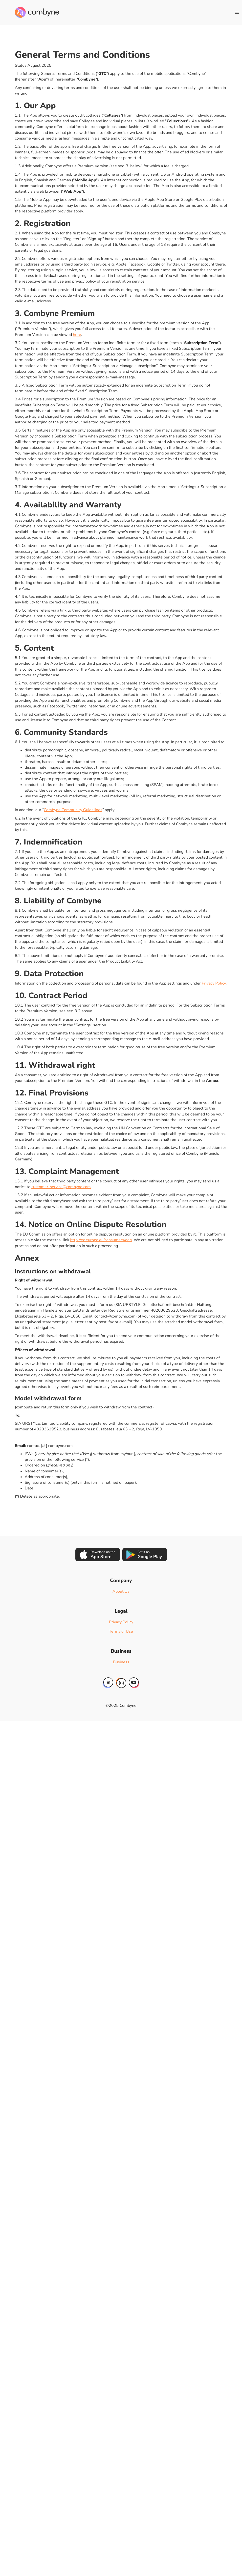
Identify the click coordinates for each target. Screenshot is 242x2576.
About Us (121, 1591)
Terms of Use (121, 1631)
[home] (37, 12)
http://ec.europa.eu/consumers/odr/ (101, 1240)
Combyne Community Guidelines (73, 810)
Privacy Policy (214, 983)
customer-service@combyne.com (61, 1187)
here (77, 334)
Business (121, 1662)
